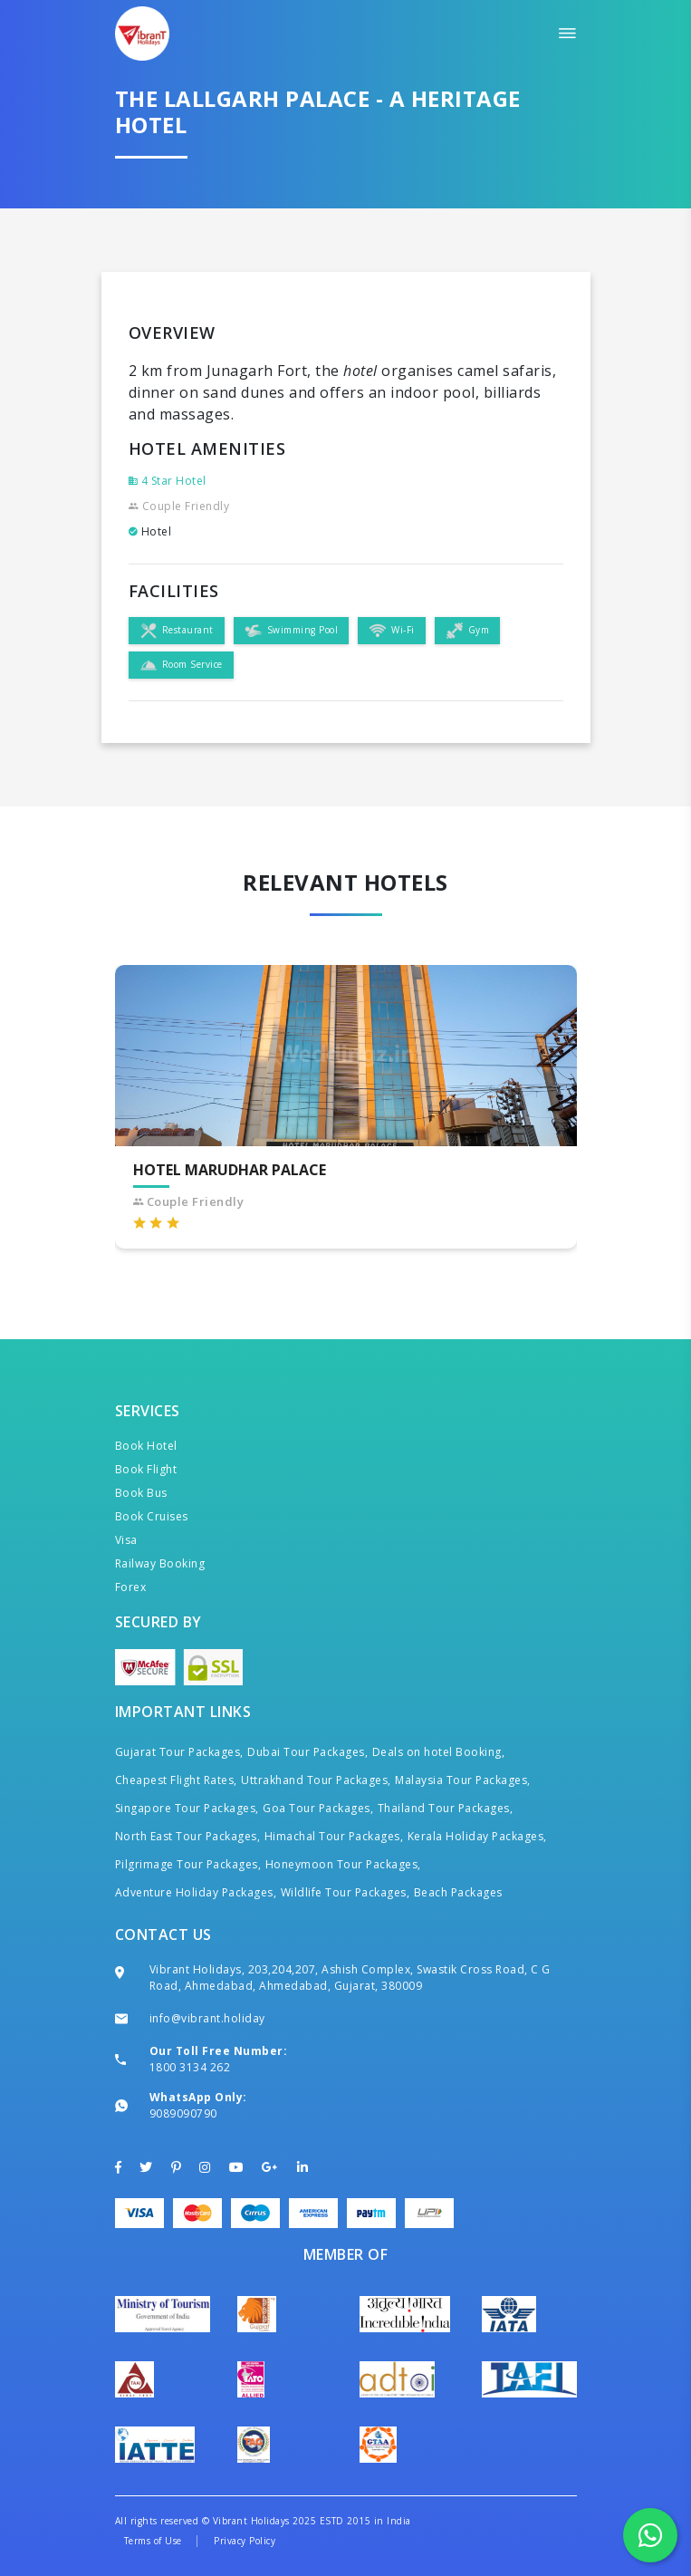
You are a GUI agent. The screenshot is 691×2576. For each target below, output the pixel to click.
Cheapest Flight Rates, (176, 1780)
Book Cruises (151, 1516)
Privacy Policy (244, 2540)
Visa (126, 1540)
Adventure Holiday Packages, (196, 1892)
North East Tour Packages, (188, 1836)
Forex (131, 1587)
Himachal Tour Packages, (334, 1836)
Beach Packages (458, 1892)
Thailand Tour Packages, (445, 1808)
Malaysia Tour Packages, (463, 1780)
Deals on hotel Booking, (438, 1752)
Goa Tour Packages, (318, 1808)
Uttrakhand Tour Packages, (316, 1780)
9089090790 (183, 2113)
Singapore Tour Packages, (187, 1808)
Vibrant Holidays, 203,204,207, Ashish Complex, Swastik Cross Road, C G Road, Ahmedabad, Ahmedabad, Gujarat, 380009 (350, 1977)
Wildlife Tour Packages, (345, 1892)
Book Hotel (146, 1445)
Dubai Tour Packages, (307, 1752)
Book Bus (141, 1492)
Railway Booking (160, 1563)
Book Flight (146, 1469)
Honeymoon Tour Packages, (343, 1864)
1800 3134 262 (190, 2067)
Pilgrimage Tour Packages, (188, 1864)
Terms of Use (153, 2540)
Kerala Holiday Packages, (477, 1836)
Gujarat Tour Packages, (179, 1752)
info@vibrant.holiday (207, 2018)
